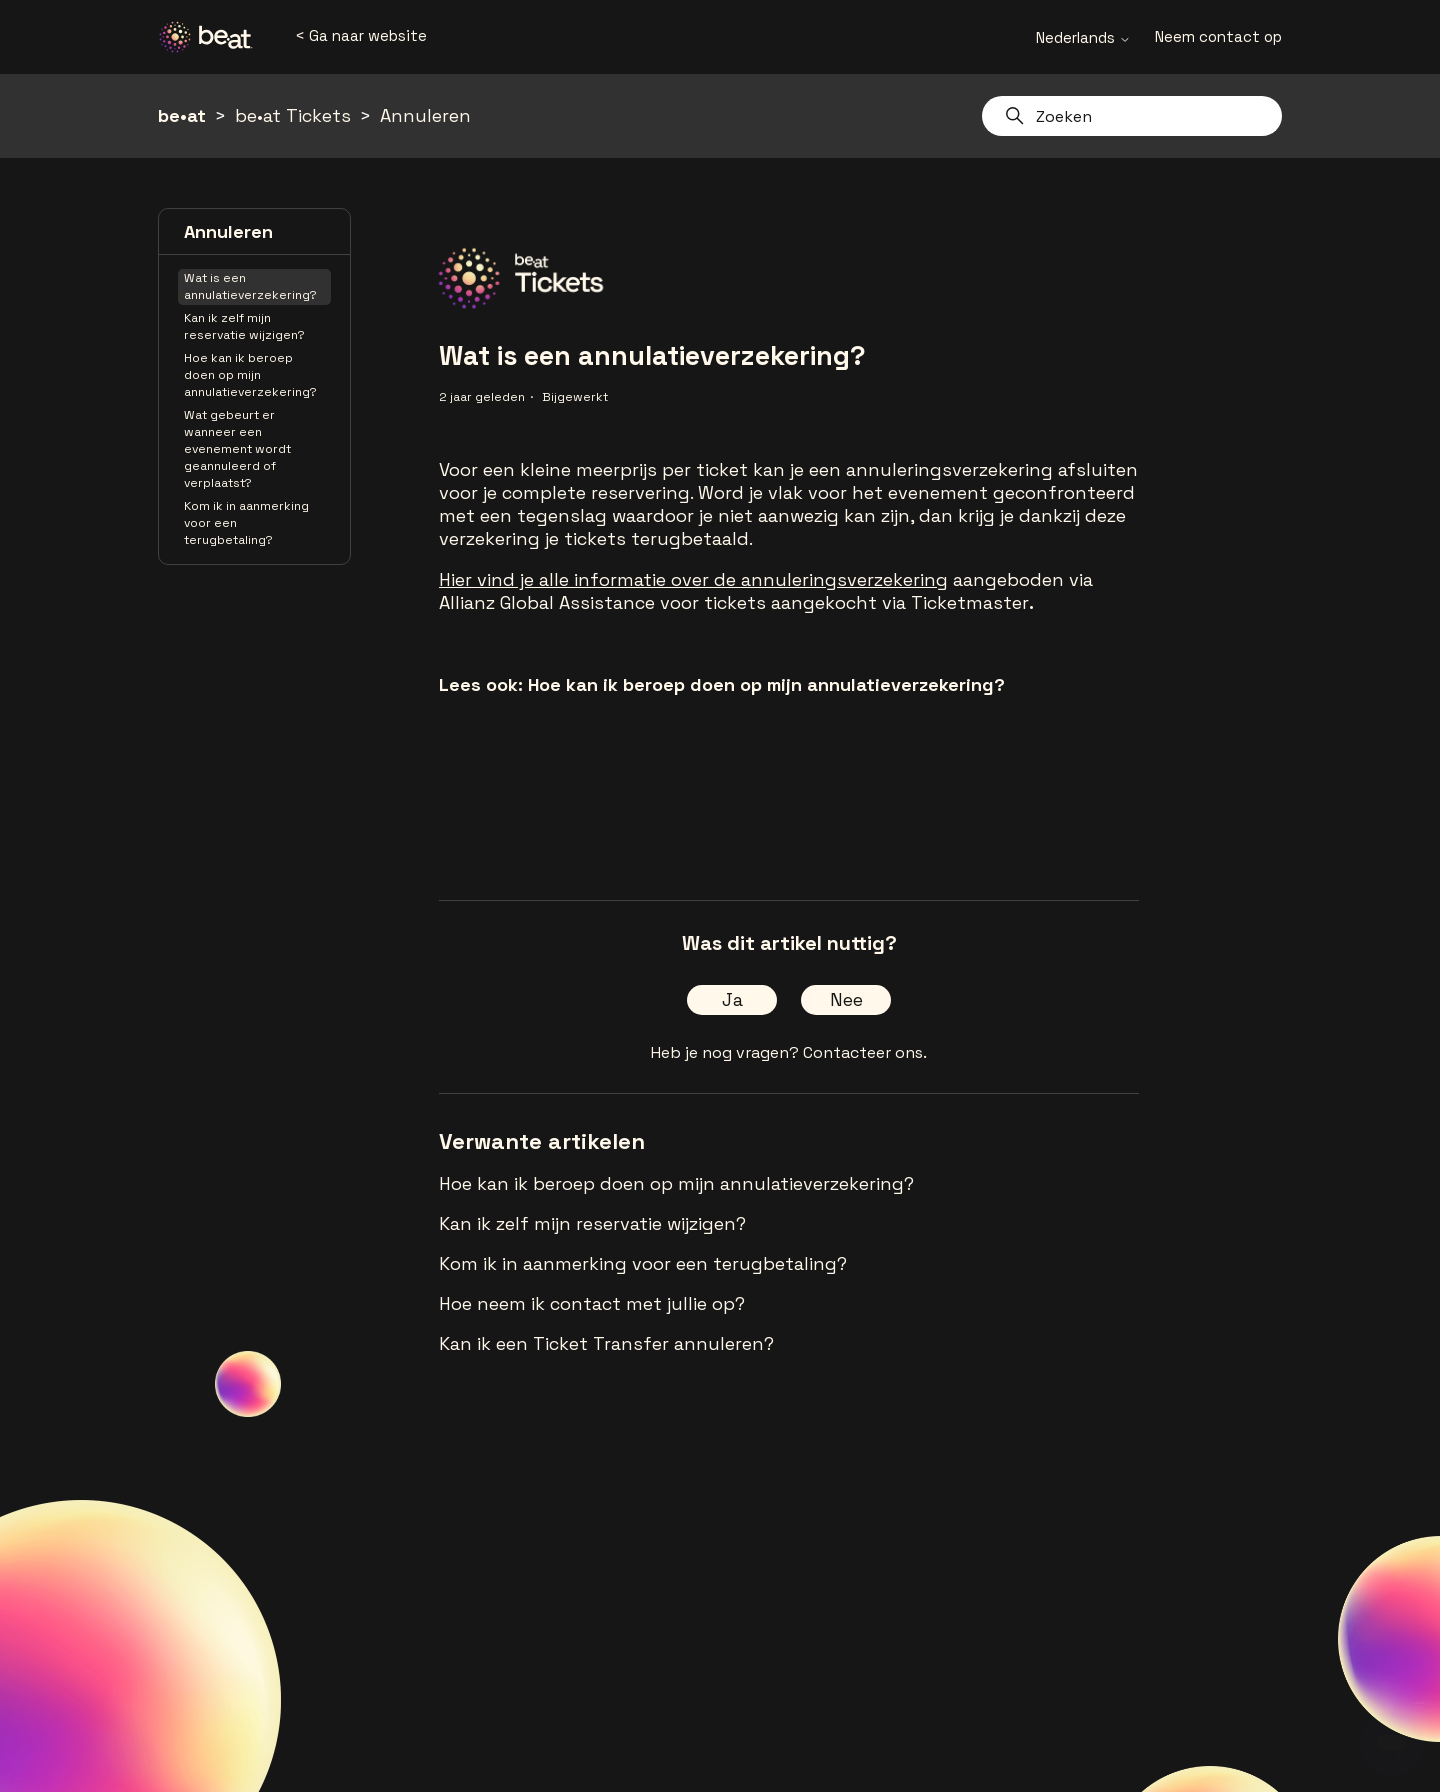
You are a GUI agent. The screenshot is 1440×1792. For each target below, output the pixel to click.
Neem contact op (1218, 36)
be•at (182, 115)
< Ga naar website (361, 35)
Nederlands (1083, 37)
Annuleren (425, 115)
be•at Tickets (293, 115)
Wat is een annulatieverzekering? (250, 286)
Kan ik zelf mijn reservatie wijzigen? (244, 326)
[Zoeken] (1132, 116)
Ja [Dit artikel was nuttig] (732, 999)
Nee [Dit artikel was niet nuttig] (846, 999)
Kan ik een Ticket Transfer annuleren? (606, 1343)
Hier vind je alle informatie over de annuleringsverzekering (693, 579)
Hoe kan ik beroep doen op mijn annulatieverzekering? (250, 375)
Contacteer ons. (865, 1052)
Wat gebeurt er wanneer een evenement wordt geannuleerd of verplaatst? (237, 449)
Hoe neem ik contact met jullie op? (592, 1303)
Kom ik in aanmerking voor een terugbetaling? (246, 523)
